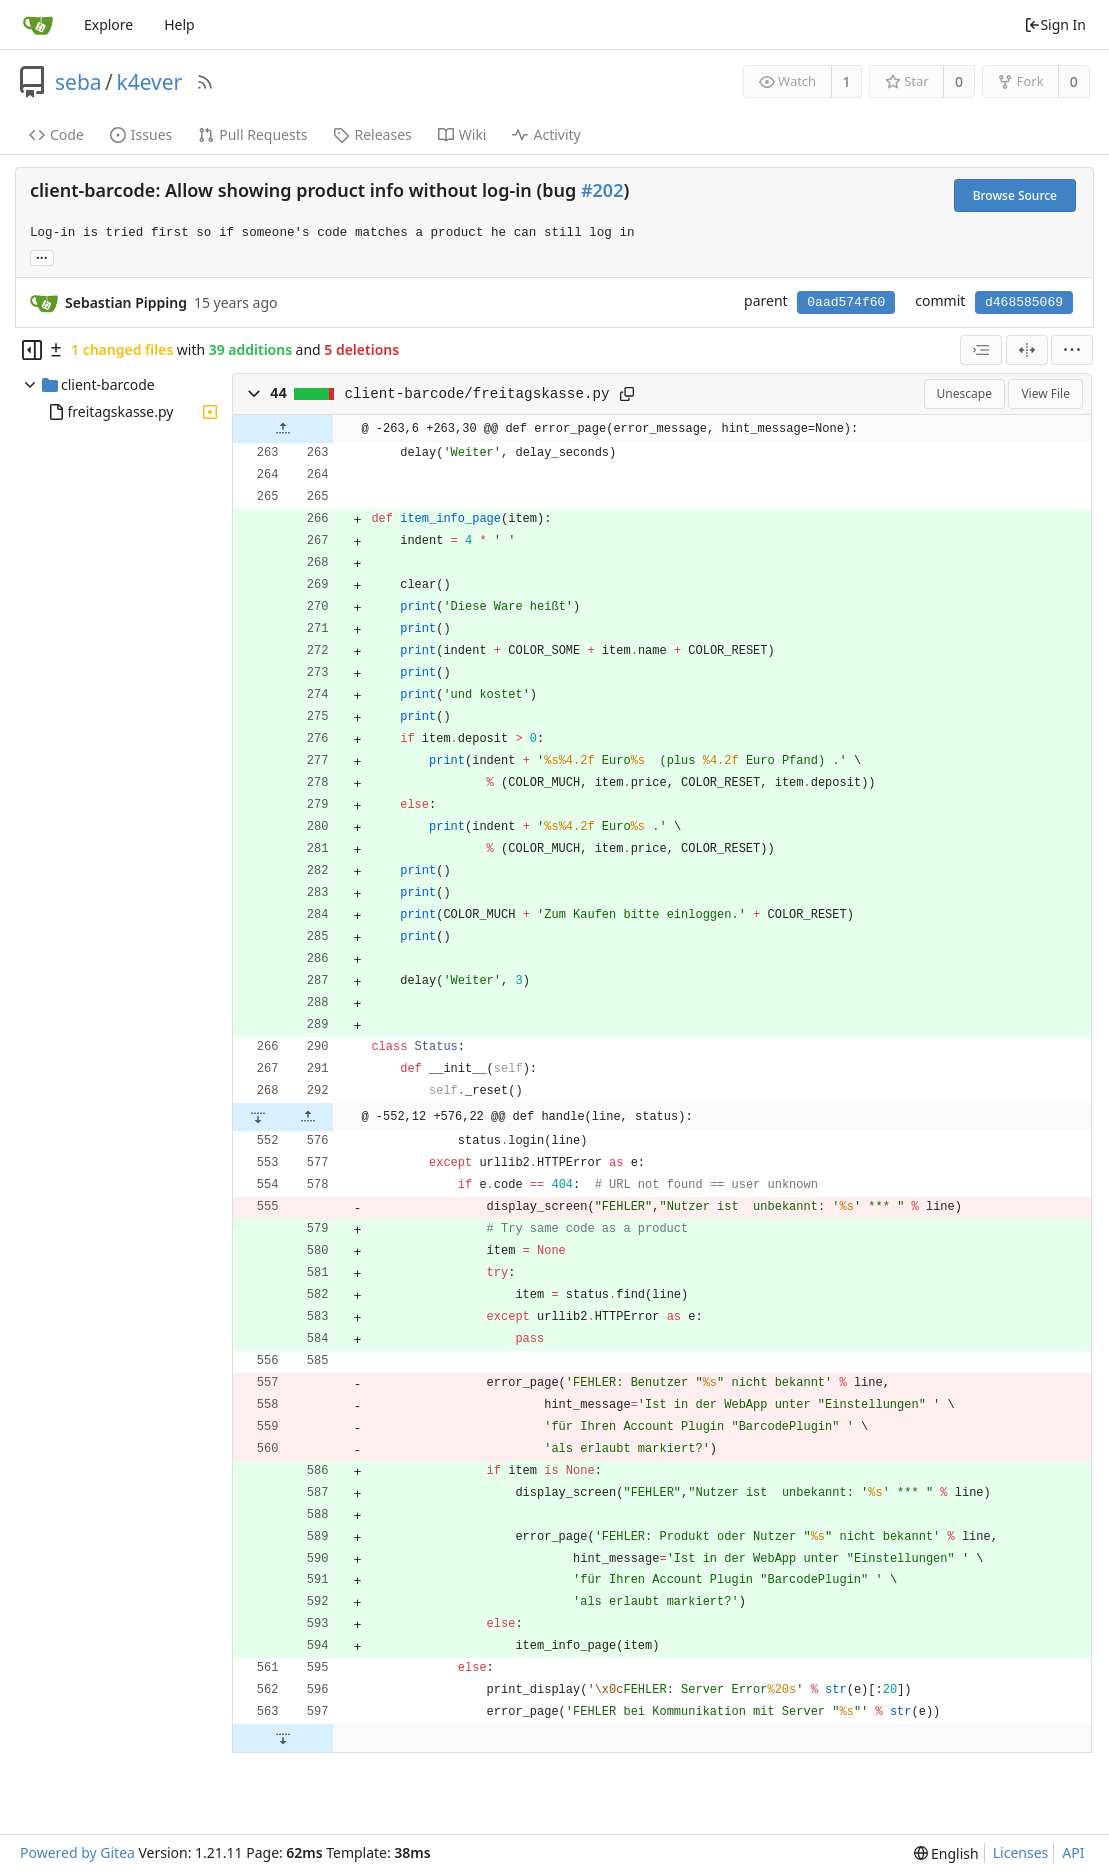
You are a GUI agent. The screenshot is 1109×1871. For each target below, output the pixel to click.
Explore (108, 24)
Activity (546, 134)
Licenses (1021, 1852)
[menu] (1072, 350)
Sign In (1055, 24)
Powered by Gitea (77, 1852)
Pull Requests (252, 134)
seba (78, 82)
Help (179, 24)
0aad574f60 (846, 302)
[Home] (38, 25)
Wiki (462, 134)
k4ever (149, 82)
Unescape (964, 393)
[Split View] (1027, 350)
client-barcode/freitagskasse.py (477, 394)
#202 (602, 190)
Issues (141, 134)
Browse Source (1015, 195)
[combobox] (981, 350)
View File (1045, 393)
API (1073, 1852)
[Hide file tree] (32, 350)
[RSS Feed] (205, 82)
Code (56, 134)
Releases (372, 134)
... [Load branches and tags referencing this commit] (42, 256)
